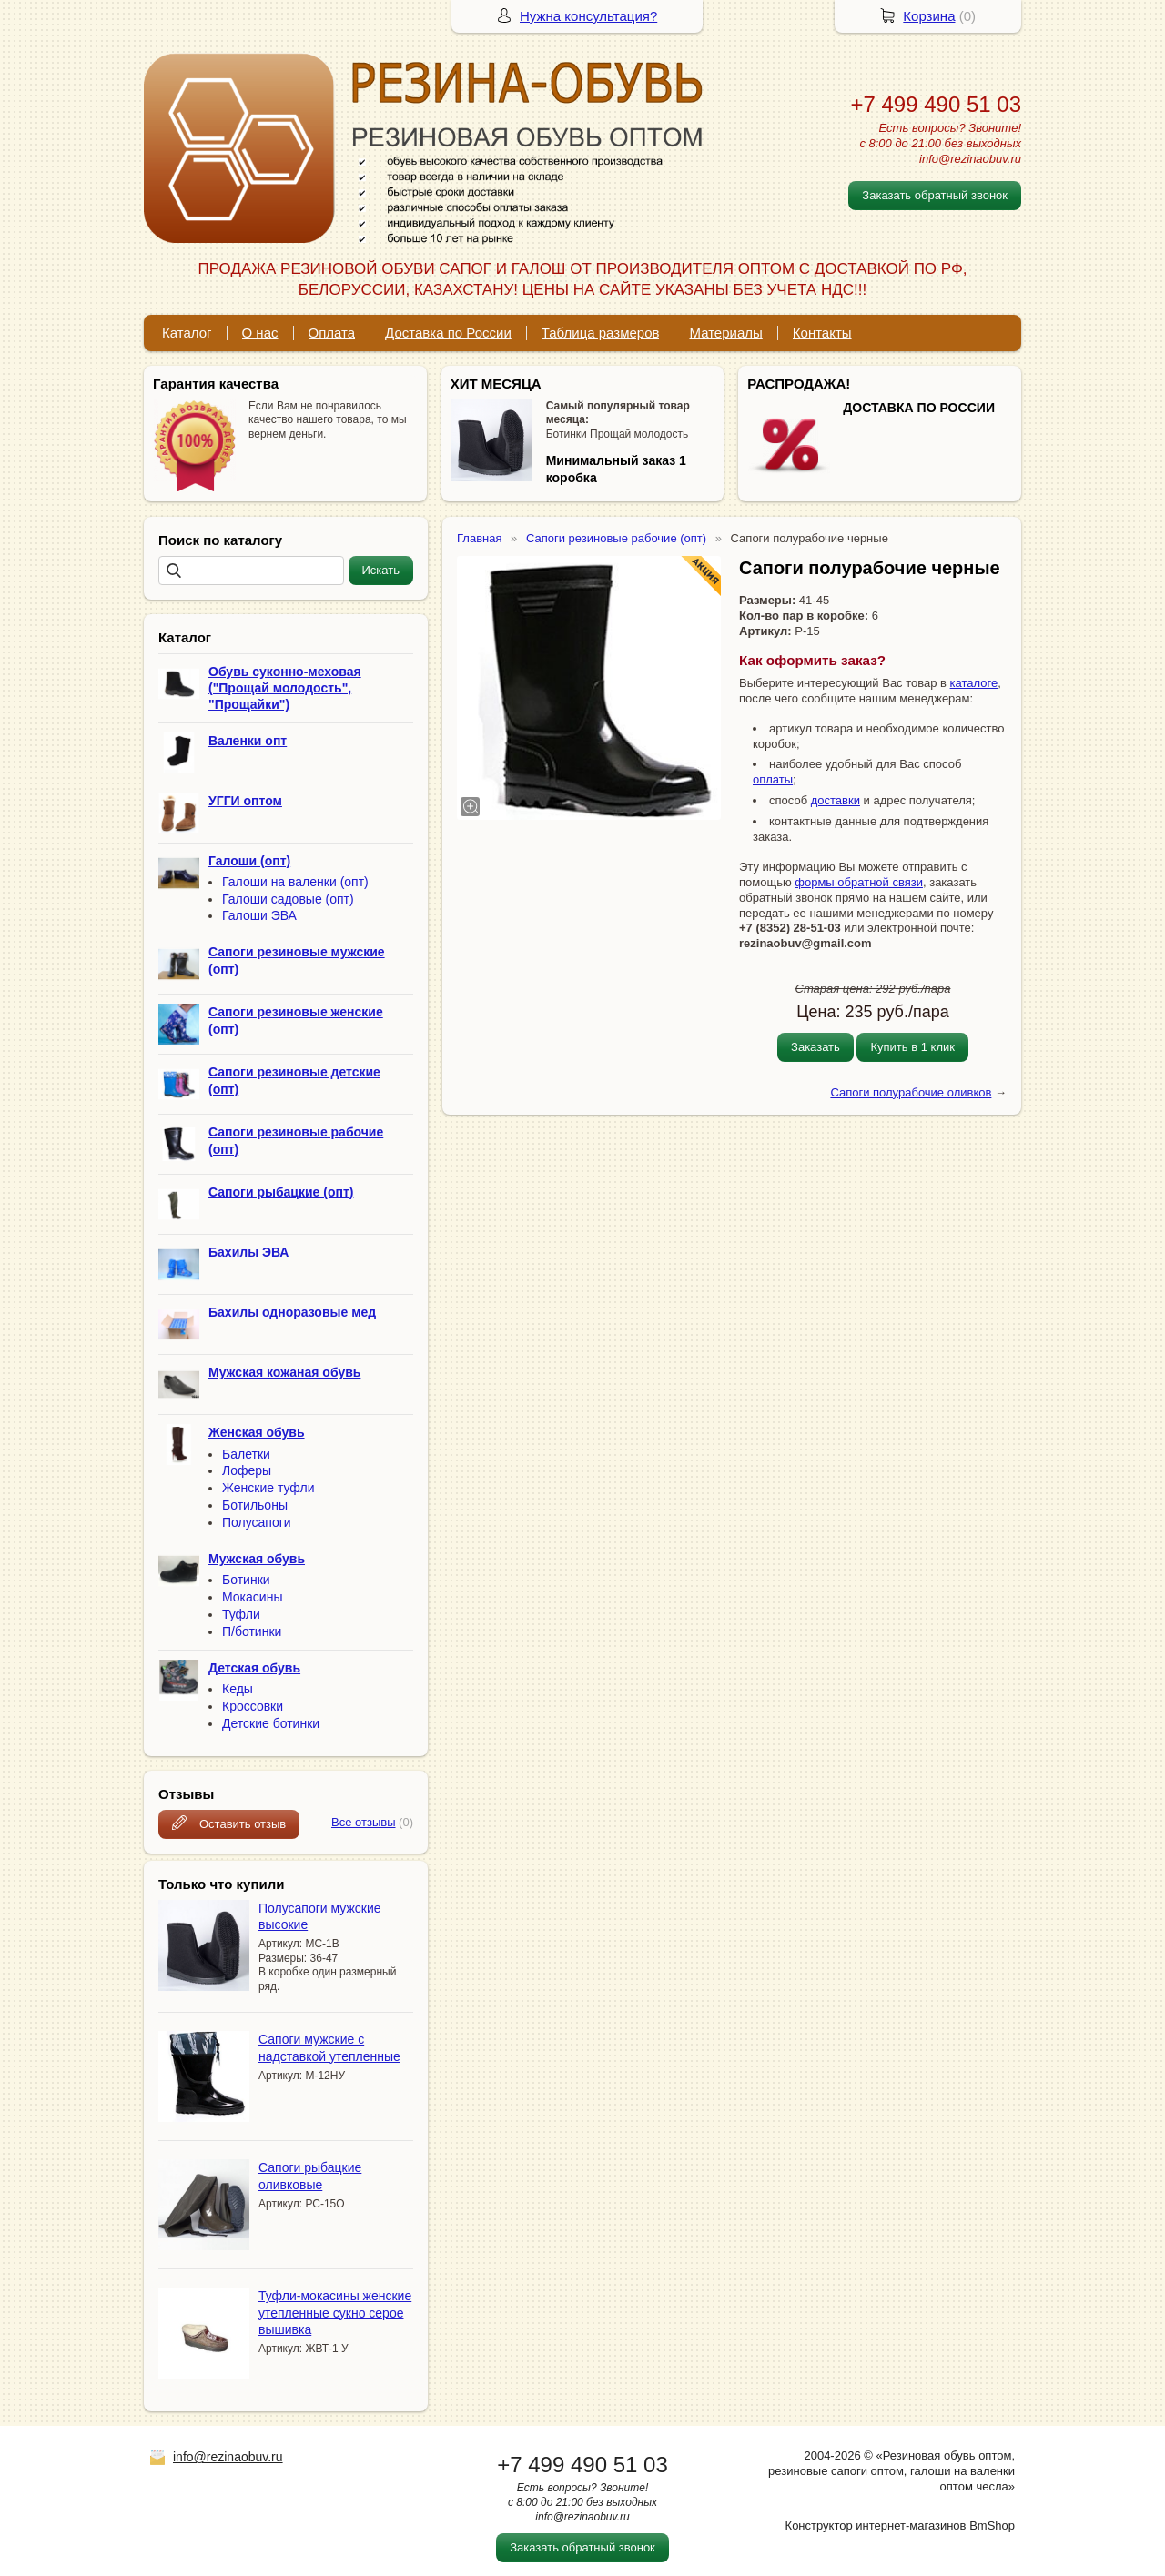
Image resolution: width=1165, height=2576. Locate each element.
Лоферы (246, 1470)
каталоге (974, 683)
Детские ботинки (270, 1723)
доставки (835, 800)
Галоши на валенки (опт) (295, 881)
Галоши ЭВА (259, 915)
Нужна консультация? (588, 16)
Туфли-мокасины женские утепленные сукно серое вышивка (334, 2312)
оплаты (773, 779)
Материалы (725, 332)
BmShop (992, 2525)
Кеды (237, 1689)
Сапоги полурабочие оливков (910, 1092)
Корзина (929, 16)
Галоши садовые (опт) (288, 899)
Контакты (822, 332)
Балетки (246, 1454)
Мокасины (252, 1597)
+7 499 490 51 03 (935, 104)
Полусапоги (256, 1522)
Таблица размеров (601, 332)
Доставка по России (448, 332)
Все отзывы (363, 1822)
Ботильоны (255, 1505)
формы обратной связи (859, 882)
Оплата (332, 332)
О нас (260, 332)
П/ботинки (251, 1631)
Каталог (187, 332)
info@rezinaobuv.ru (228, 2457)
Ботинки (246, 1579)
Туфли (241, 1614)
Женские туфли (268, 1487)
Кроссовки (252, 1706)
